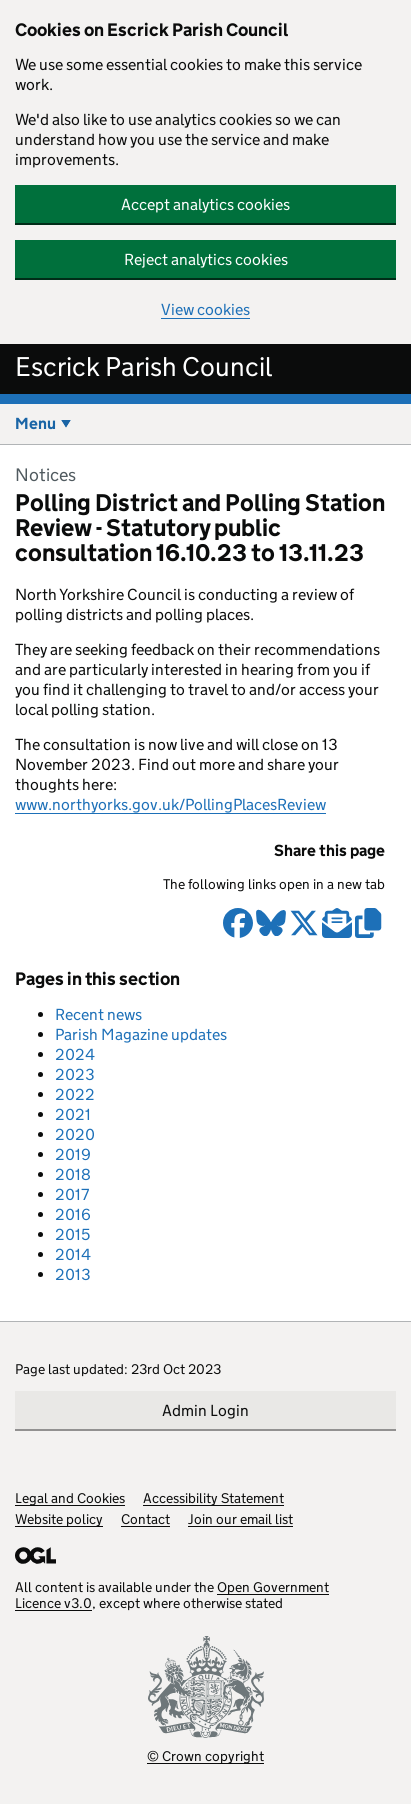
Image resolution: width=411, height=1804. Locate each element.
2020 (75, 1134)
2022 (75, 1094)
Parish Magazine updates (141, 1034)
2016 (73, 1214)
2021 (73, 1114)
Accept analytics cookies (205, 204)
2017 (72, 1194)
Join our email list (240, 1519)
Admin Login (205, 1410)
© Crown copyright (205, 1755)
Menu (35, 423)
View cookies (205, 309)
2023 (75, 1074)
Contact (145, 1519)
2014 (73, 1254)
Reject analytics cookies (206, 259)
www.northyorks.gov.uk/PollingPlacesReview (170, 804)
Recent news (98, 1014)
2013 (73, 1274)
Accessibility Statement (213, 1498)
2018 (73, 1174)
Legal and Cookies (70, 1498)
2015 (72, 1234)
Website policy (59, 1519)
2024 (75, 1054)
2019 (73, 1154)
